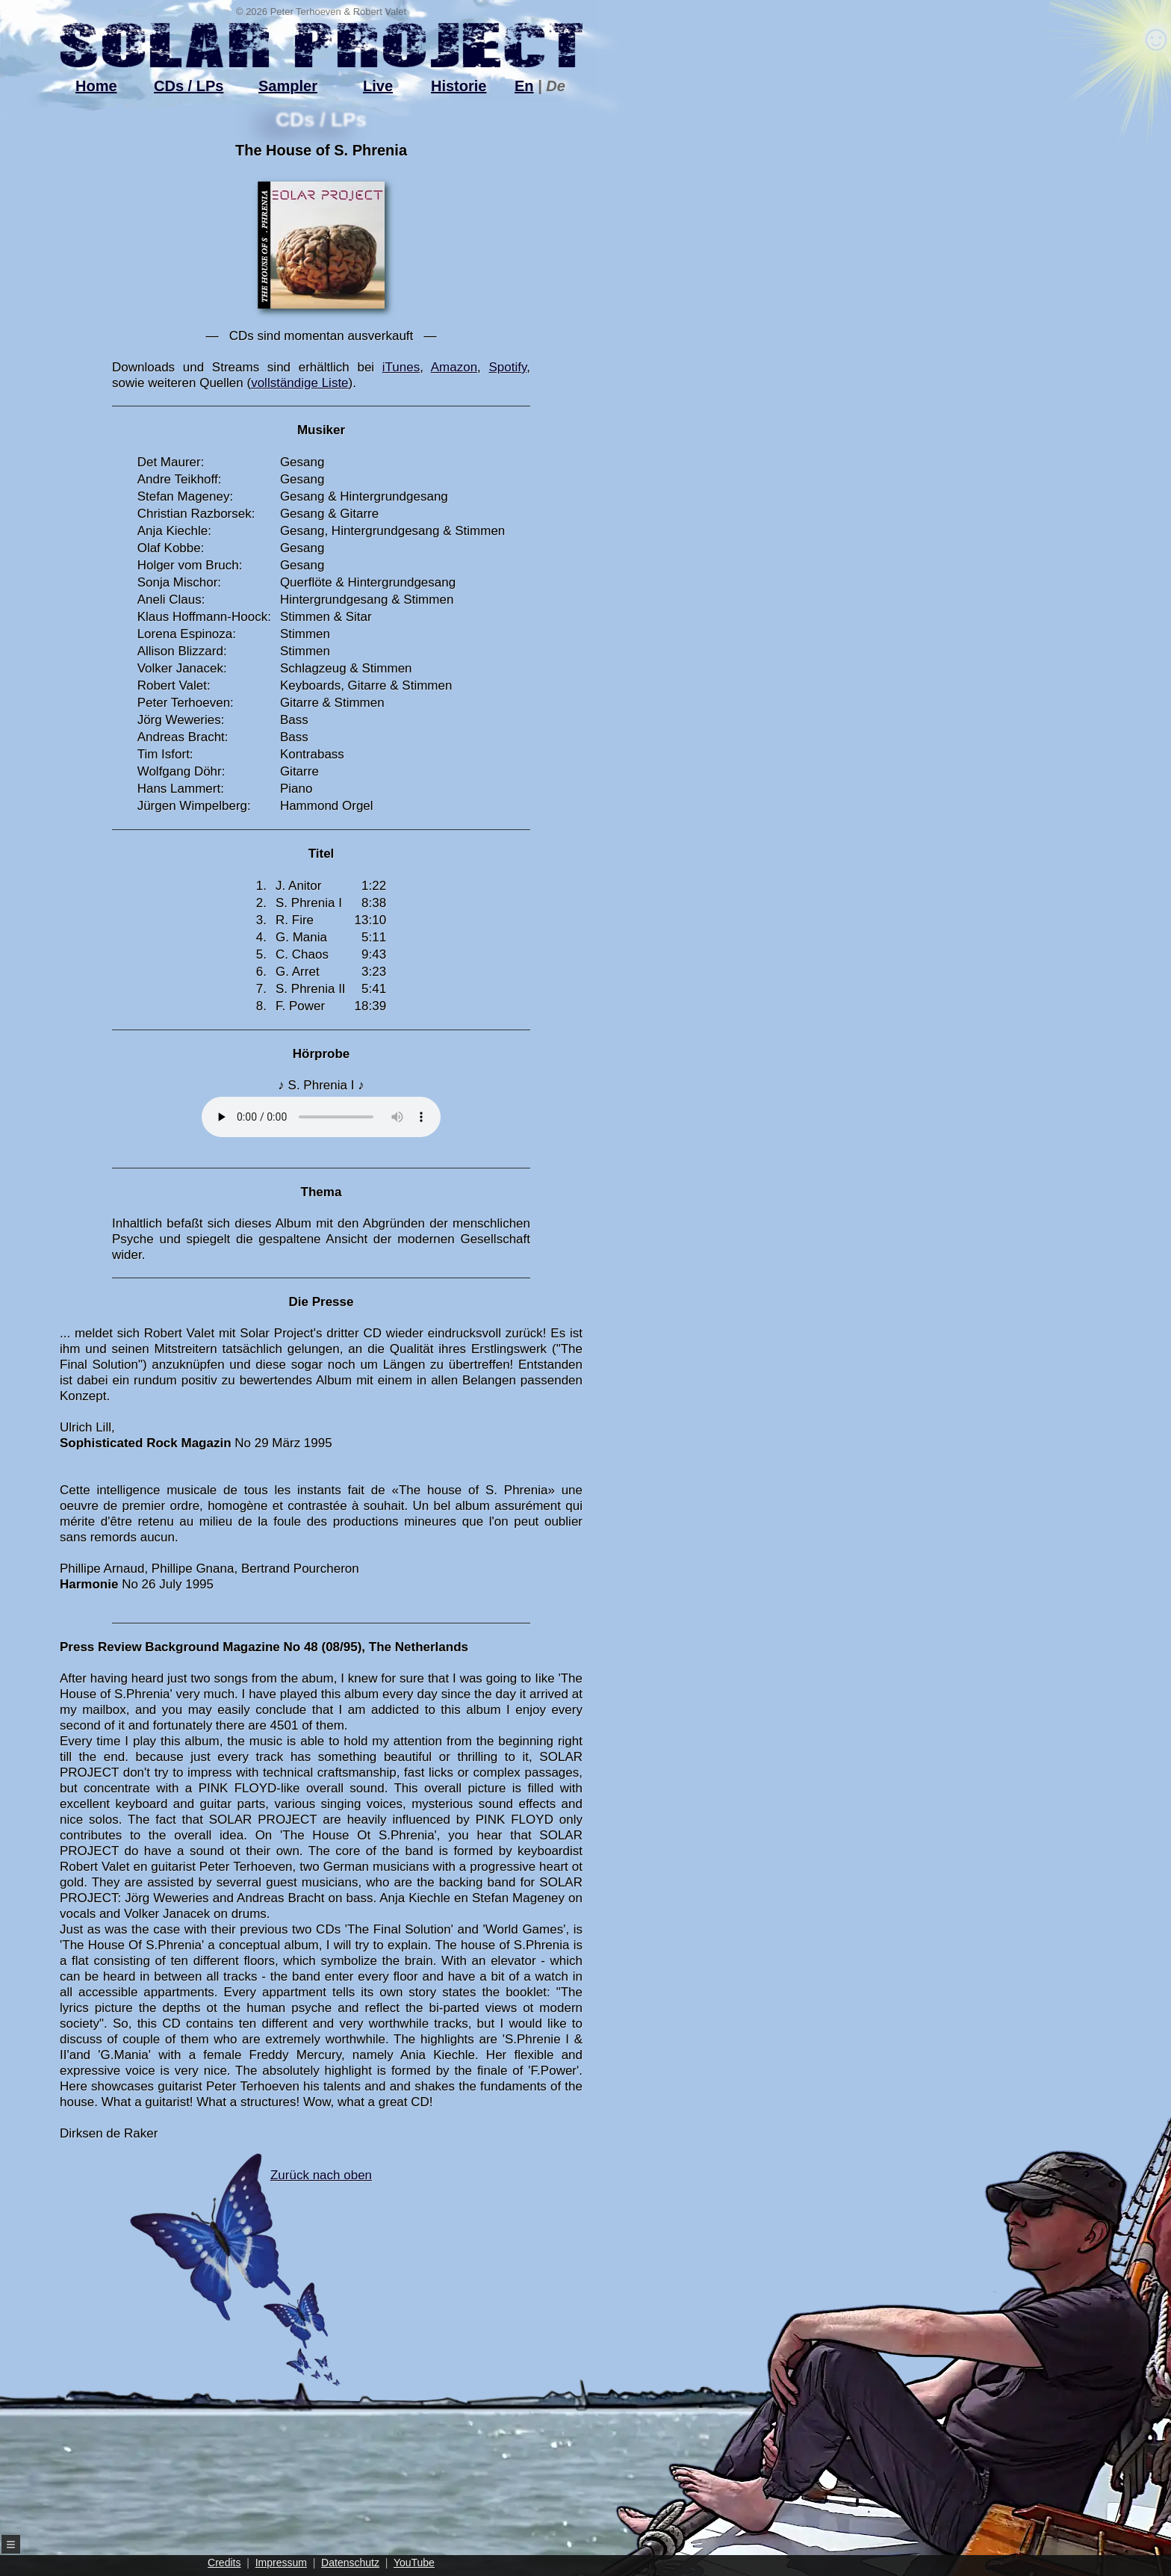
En (524, 86)
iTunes (401, 367)
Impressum (281, 2563)
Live (378, 86)
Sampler (287, 86)
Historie (458, 86)
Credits (224, 2563)
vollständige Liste (299, 383)
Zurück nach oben (294, 2277)
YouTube (414, 2563)
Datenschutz (350, 2563)
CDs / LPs (188, 86)
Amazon (454, 367)
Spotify (508, 367)
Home (96, 86)
